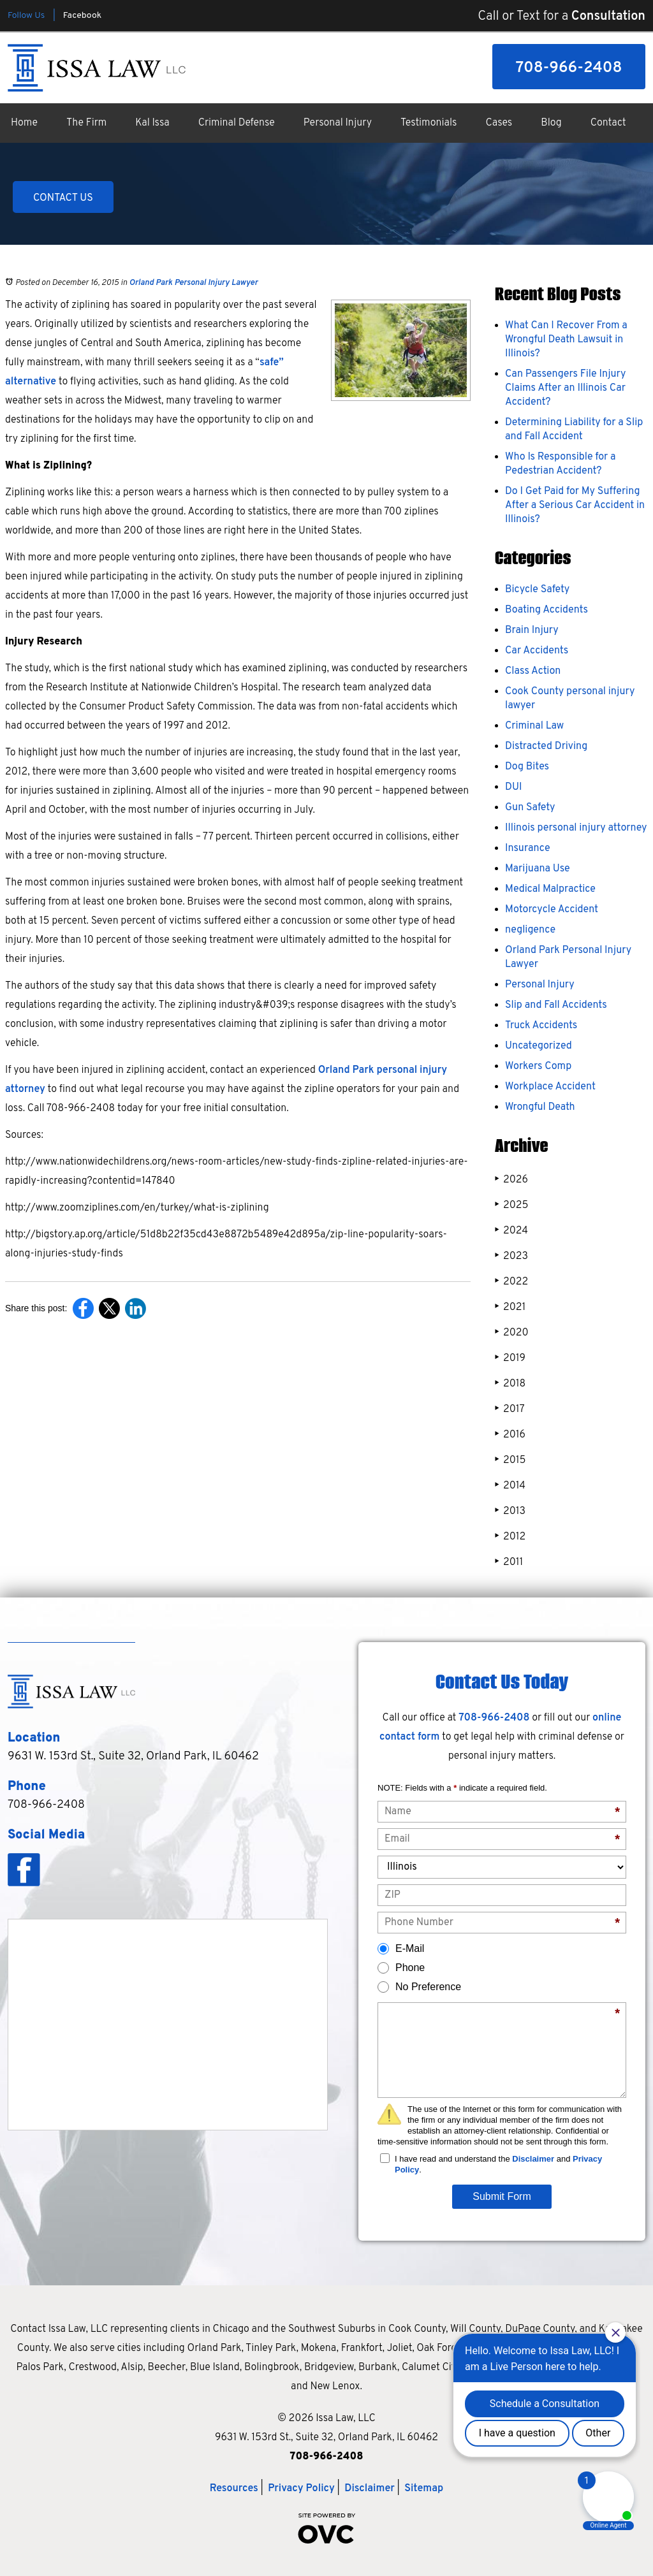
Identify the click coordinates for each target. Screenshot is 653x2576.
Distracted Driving (546, 746)
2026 (511, 1179)
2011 (509, 1562)
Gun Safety (530, 807)
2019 (510, 1358)
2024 (511, 1230)
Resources (234, 2488)
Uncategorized (538, 1046)
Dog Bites (527, 766)
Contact (608, 123)
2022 (511, 1281)
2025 (511, 1205)
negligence (530, 930)
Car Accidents (536, 650)
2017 (510, 1409)
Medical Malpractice (550, 889)
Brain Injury (532, 630)
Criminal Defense (236, 123)
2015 (510, 1460)
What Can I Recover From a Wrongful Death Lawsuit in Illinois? (566, 339)
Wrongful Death (540, 1107)
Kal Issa (152, 123)
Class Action (533, 671)
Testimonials (428, 123)
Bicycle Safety (537, 589)
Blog (551, 123)
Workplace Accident (550, 1087)
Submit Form (502, 2196)
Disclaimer (533, 2159)
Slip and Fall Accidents (556, 1005)
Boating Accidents (546, 610)
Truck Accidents (541, 1025)
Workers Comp (538, 1066)
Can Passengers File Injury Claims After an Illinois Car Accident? (565, 388)
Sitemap (423, 2488)
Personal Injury (338, 123)
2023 (511, 1256)
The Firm (86, 123)
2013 (510, 1511)
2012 (510, 1536)
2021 (510, 1307)
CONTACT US (63, 198)
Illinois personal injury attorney (576, 828)
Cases (499, 123)
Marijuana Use (537, 868)
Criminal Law (534, 726)
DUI (513, 787)
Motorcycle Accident (551, 909)
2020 (512, 1332)
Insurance (527, 848)
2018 (510, 1383)
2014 (510, 1485)
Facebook (82, 15)
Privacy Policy (301, 2488)
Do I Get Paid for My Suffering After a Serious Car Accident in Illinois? (575, 505)
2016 (510, 1434)
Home (24, 123)
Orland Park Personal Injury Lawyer (193, 283)
